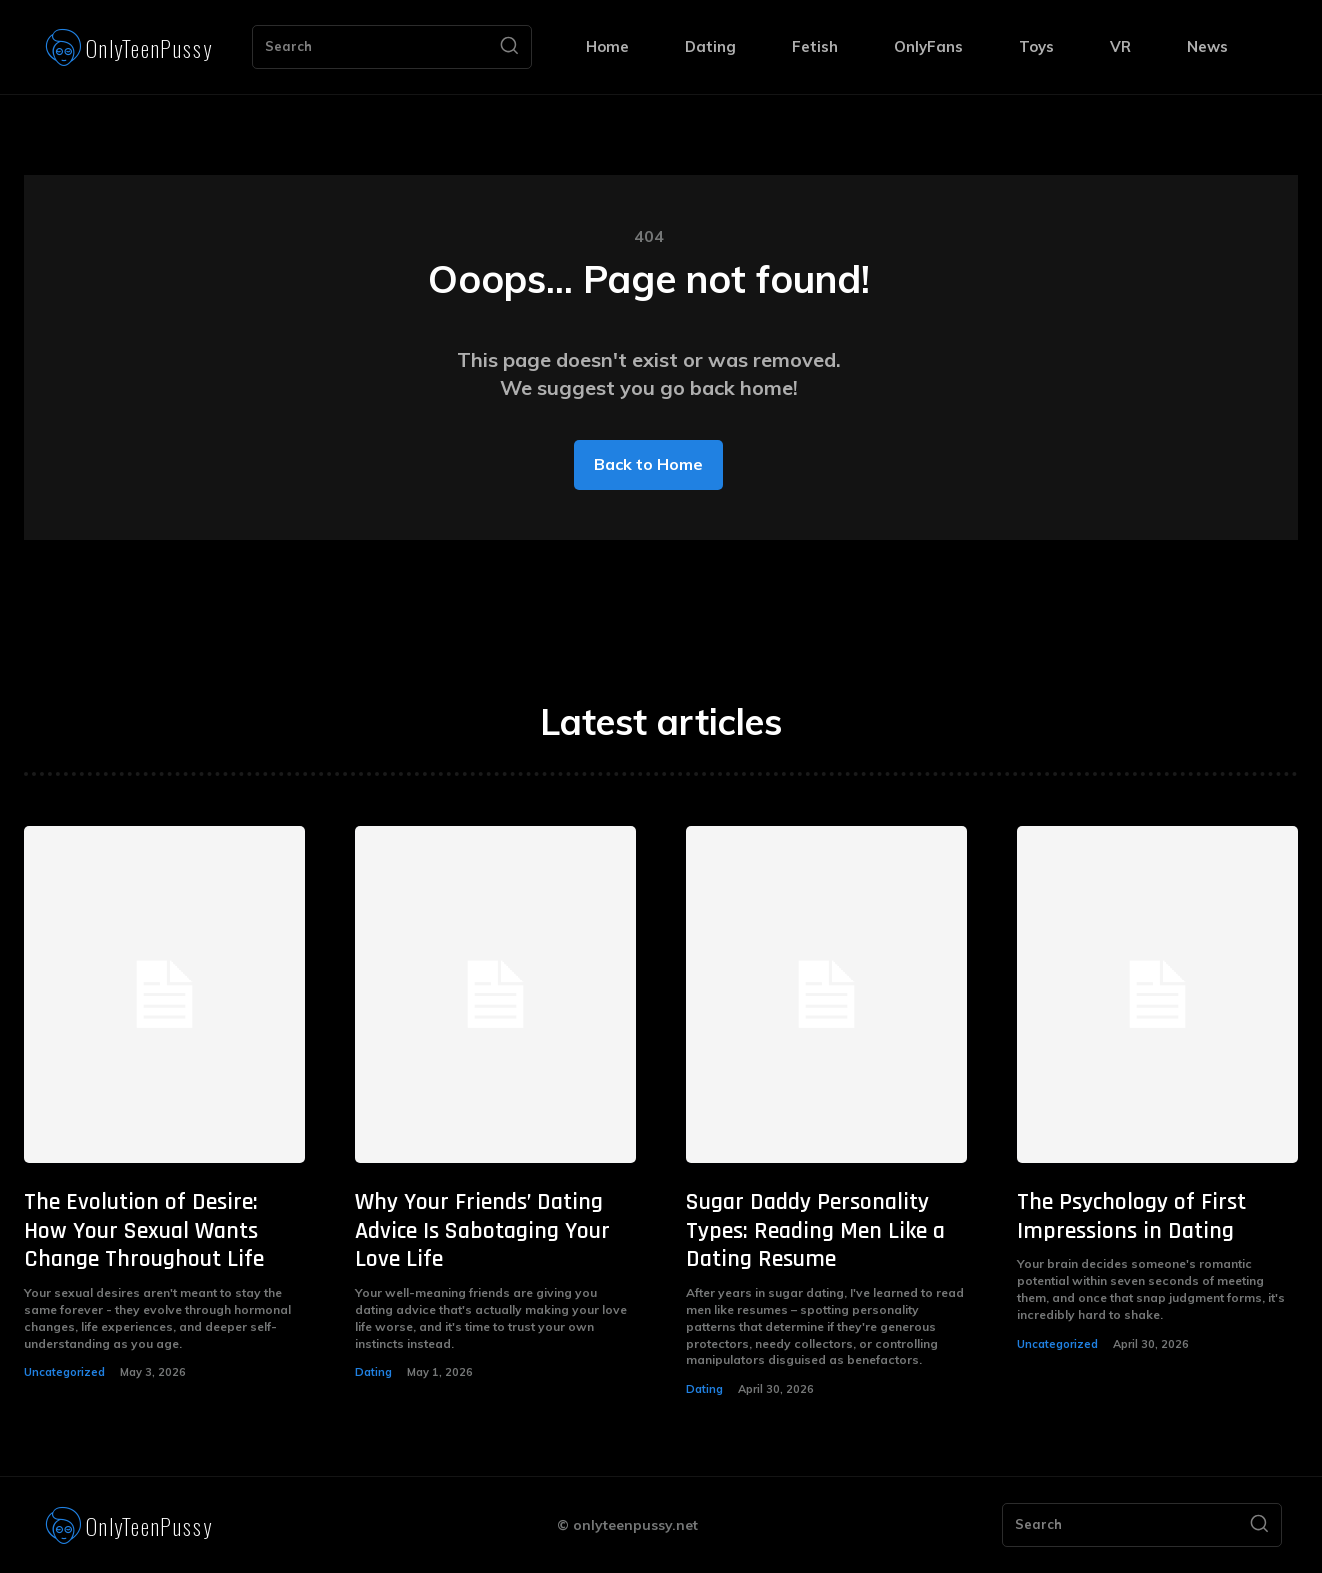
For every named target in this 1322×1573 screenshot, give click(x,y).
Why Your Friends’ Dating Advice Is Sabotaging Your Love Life (482, 1231)
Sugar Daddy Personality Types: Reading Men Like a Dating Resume (815, 1231)
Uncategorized (64, 1372)
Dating (373, 1372)
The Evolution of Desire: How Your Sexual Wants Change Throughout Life (144, 1231)
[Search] (509, 47)
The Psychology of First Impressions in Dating (1131, 1216)
